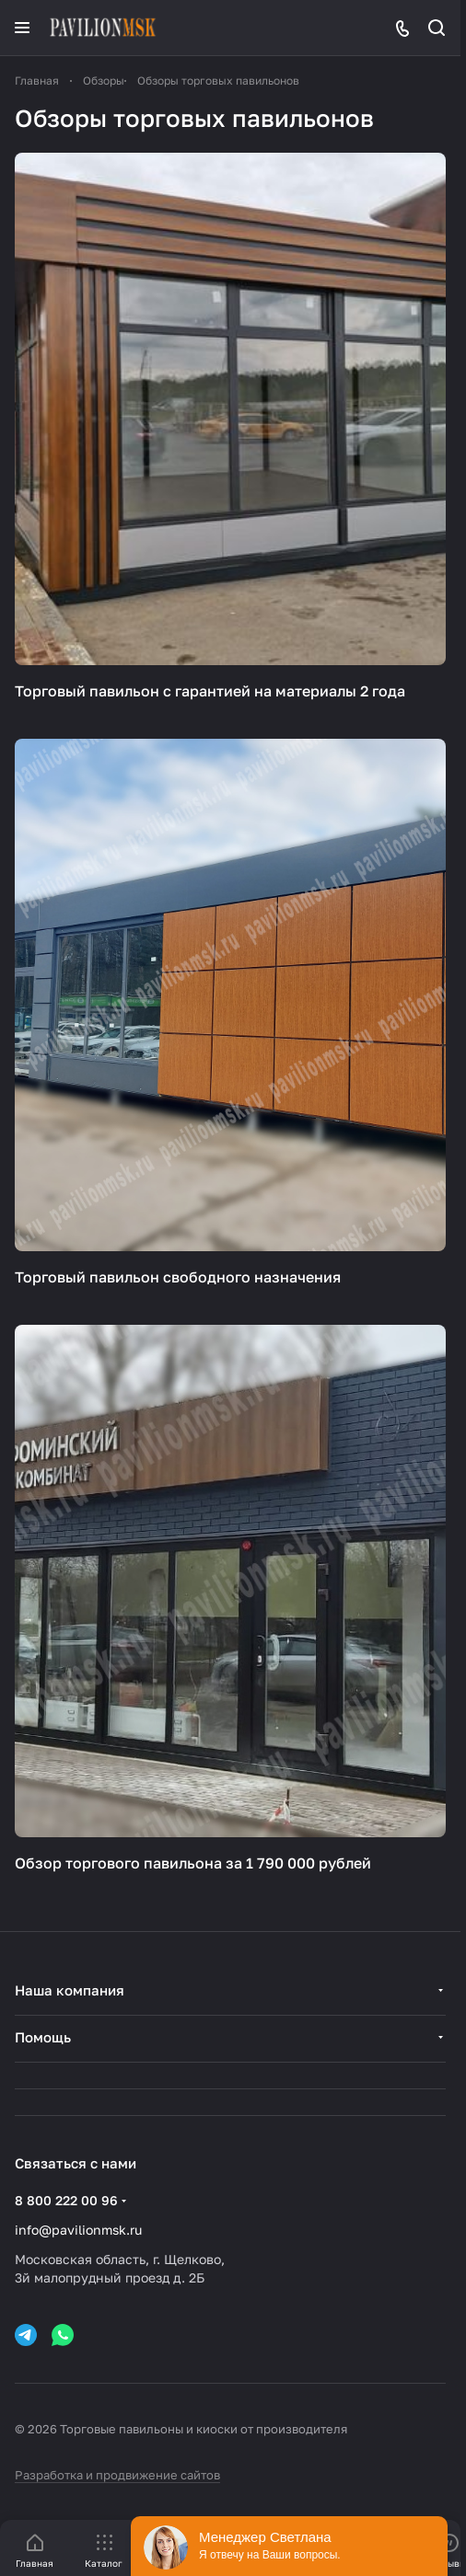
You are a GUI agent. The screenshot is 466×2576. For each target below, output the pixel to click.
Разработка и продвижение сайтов (117, 2474)
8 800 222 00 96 (66, 2200)
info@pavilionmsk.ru (78, 2229)
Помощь (43, 2037)
